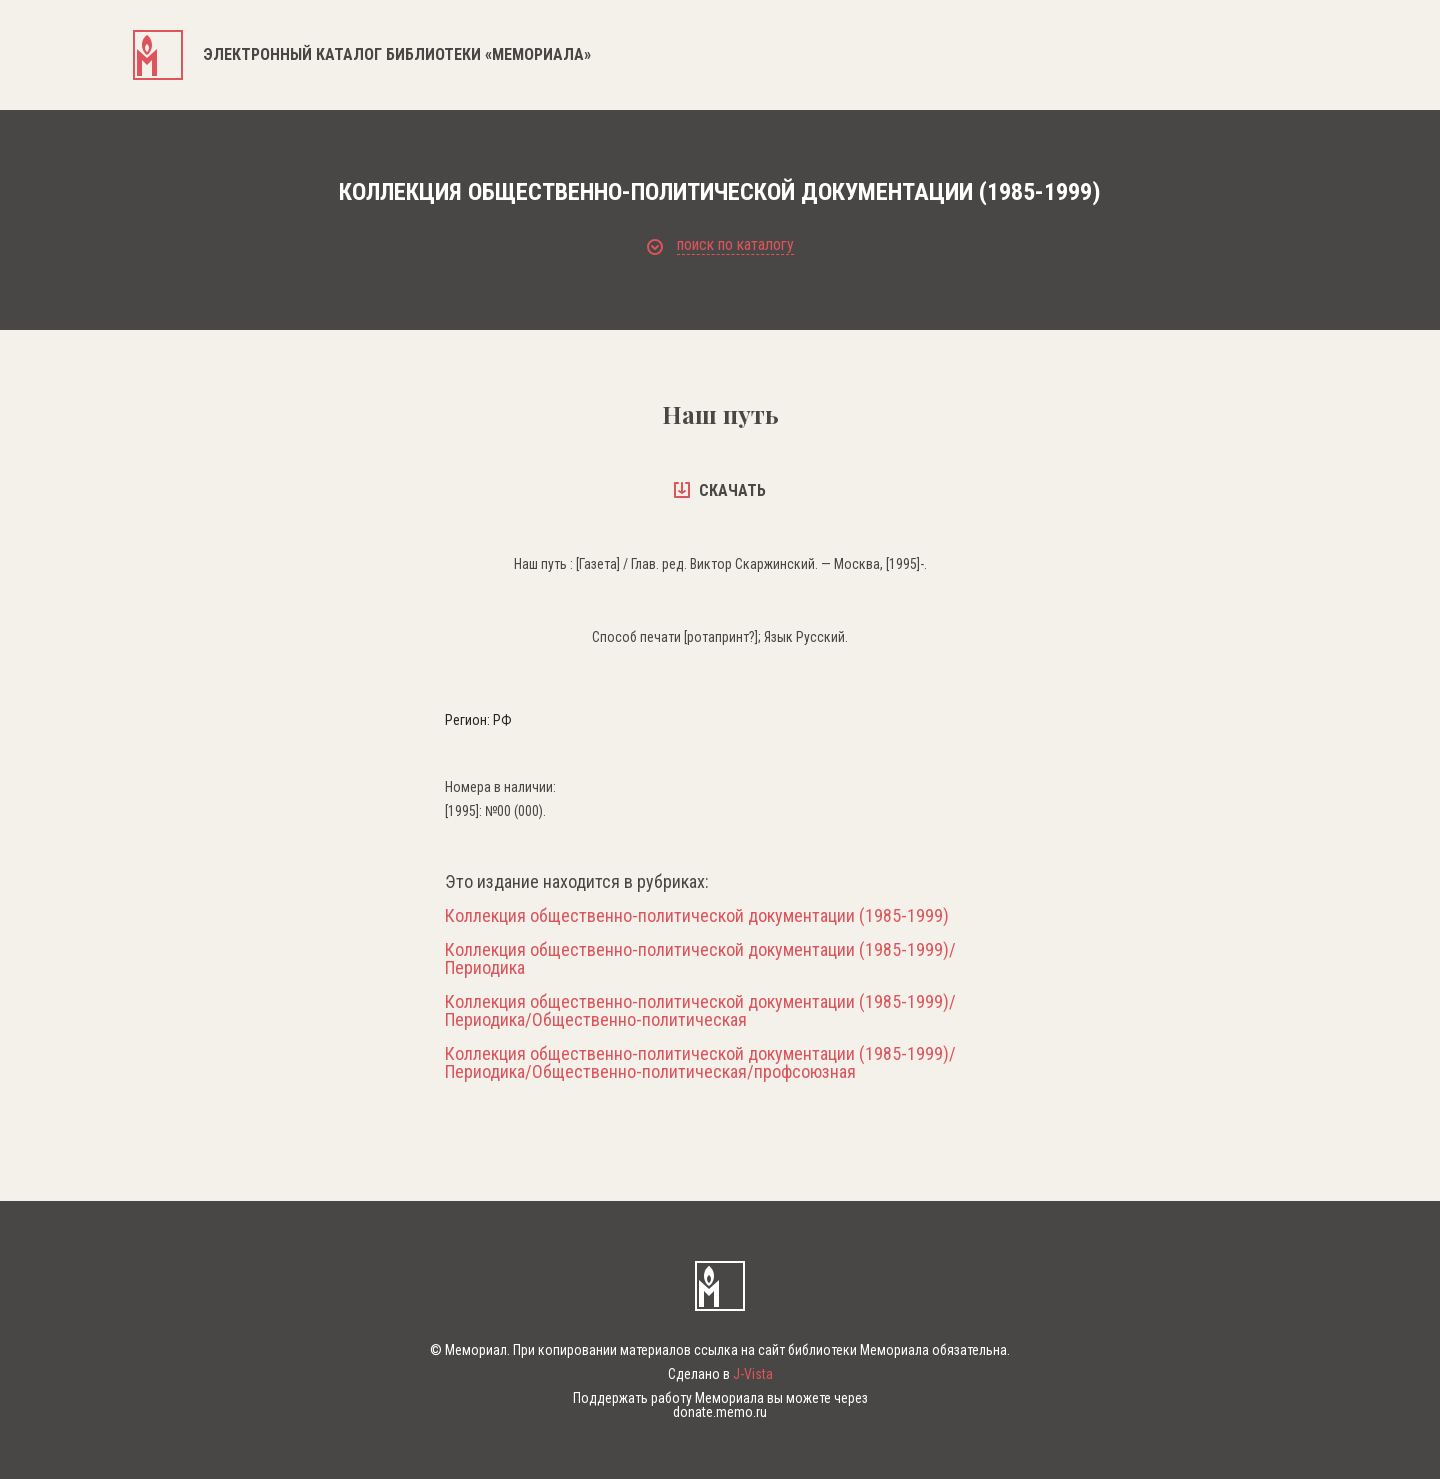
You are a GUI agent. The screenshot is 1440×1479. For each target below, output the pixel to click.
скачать (720, 490)
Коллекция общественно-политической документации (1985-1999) (697, 916)
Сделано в (720, 1374)
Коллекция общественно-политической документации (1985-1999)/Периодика (700, 959)
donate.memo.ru (720, 1412)
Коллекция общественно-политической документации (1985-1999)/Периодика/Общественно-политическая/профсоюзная (700, 1063)
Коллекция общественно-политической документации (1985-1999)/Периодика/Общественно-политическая (700, 1011)
